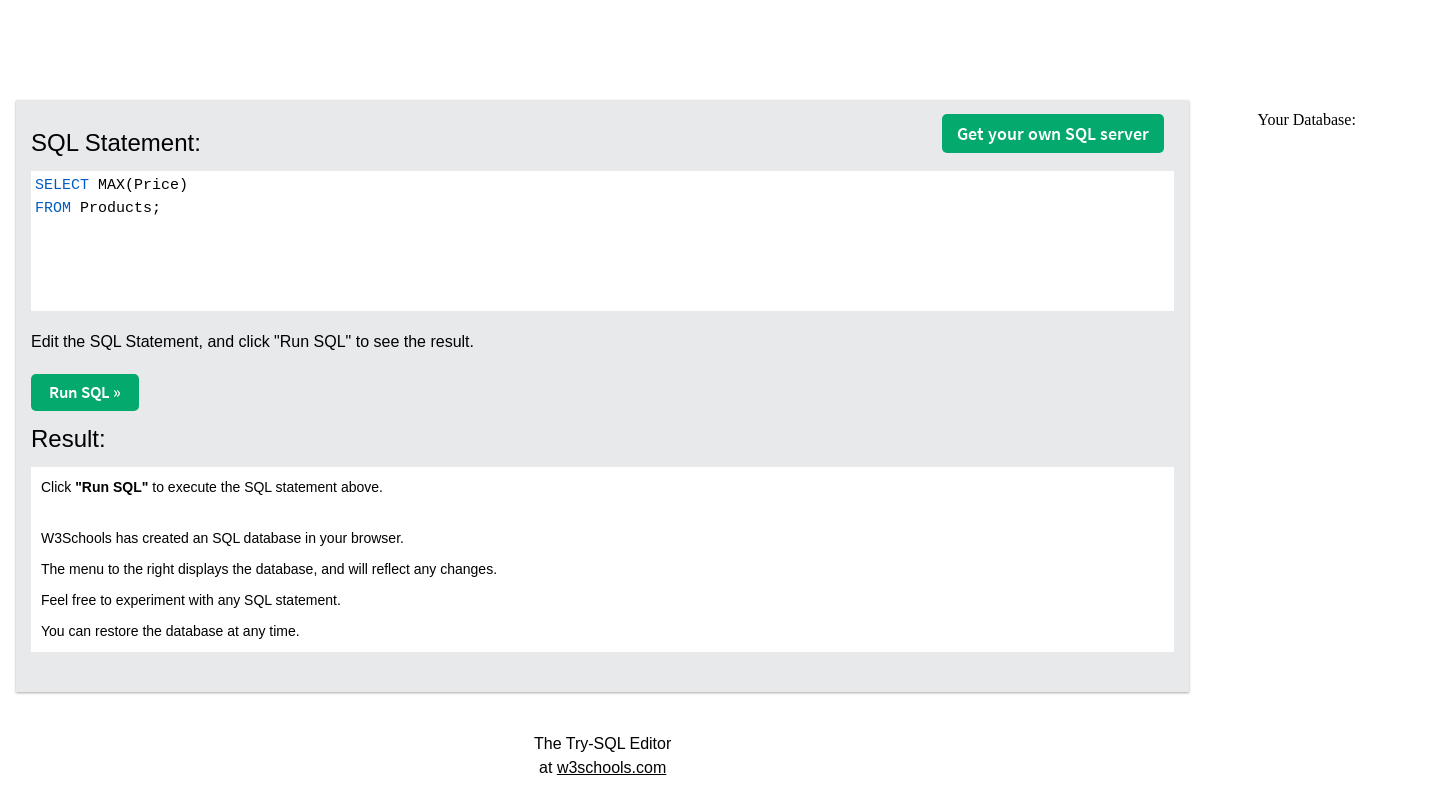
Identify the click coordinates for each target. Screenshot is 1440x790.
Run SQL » (85, 392)
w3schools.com (611, 767)
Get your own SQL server (1053, 133)
